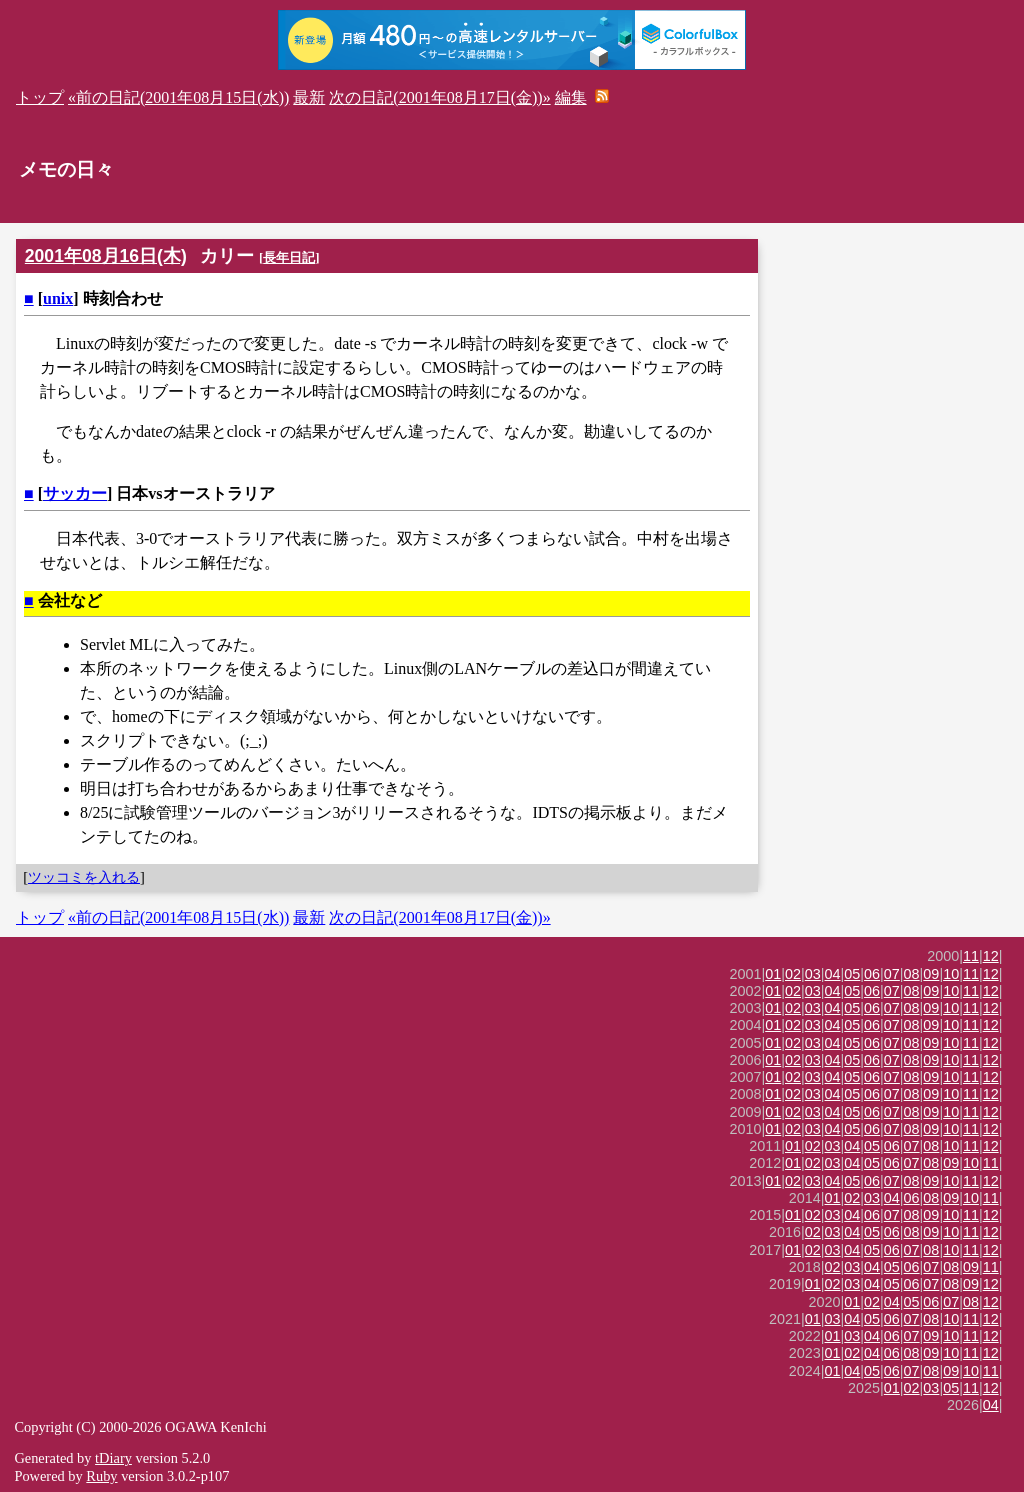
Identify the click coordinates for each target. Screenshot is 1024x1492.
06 (872, 974)
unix (58, 298)
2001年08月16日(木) (106, 256)
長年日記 (289, 257)
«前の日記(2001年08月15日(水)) (178, 97)
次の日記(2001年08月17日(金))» (439, 97)
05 (852, 974)
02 (793, 974)
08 (912, 974)
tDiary (113, 1458)
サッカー (75, 493)
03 (813, 974)
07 (892, 974)
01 (773, 974)
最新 (309, 97)
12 (991, 956)
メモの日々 (66, 169)
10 (951, 974)
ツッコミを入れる (84, 877)
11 (971, 956)
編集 (571, 97)
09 (931, 974)
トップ (40, 97)
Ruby (101, 1476)
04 (833, 974)
